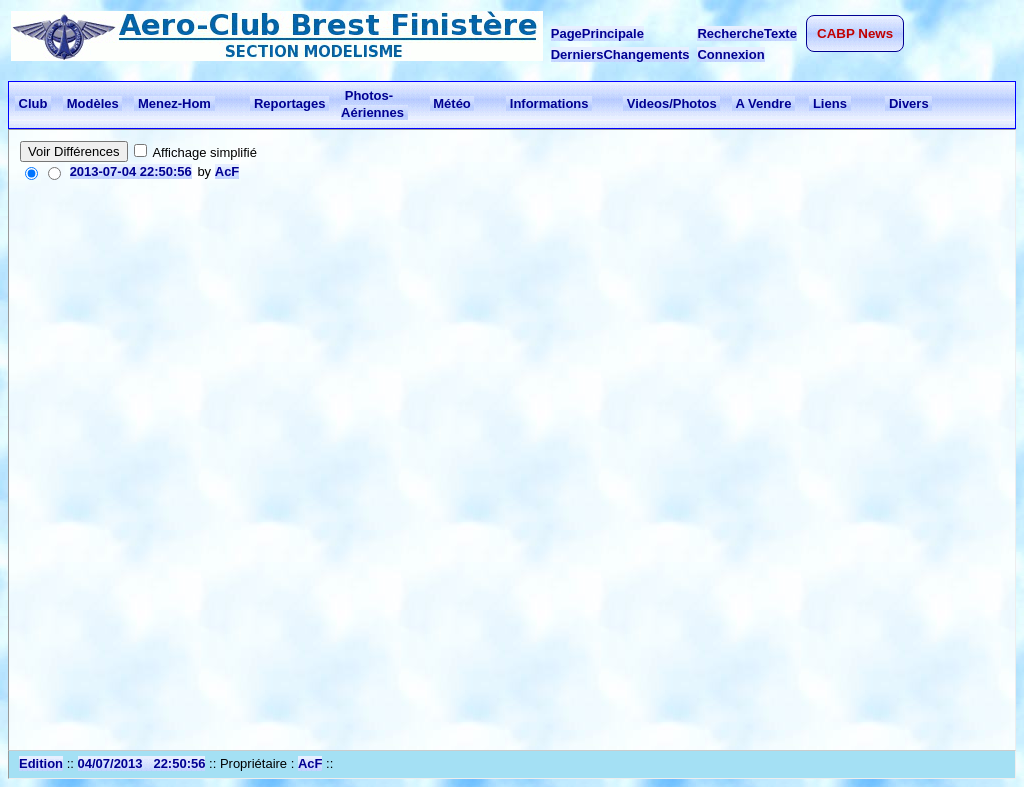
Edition (41, 763)
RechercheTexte (746, 33)
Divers (908, 103)
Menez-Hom (174, 103)
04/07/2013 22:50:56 (142, 763)
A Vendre (763, 103)
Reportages (289, 103)
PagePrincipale (597, 33)
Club (33, 103)
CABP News (855, 33)
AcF (227, 171)
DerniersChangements (620, 54)
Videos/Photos (671, 103)
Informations (549, 103)
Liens (829, 103)
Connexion (730, 54)
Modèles (92, 103)
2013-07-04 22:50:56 (131, 171)
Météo (452, 103)
